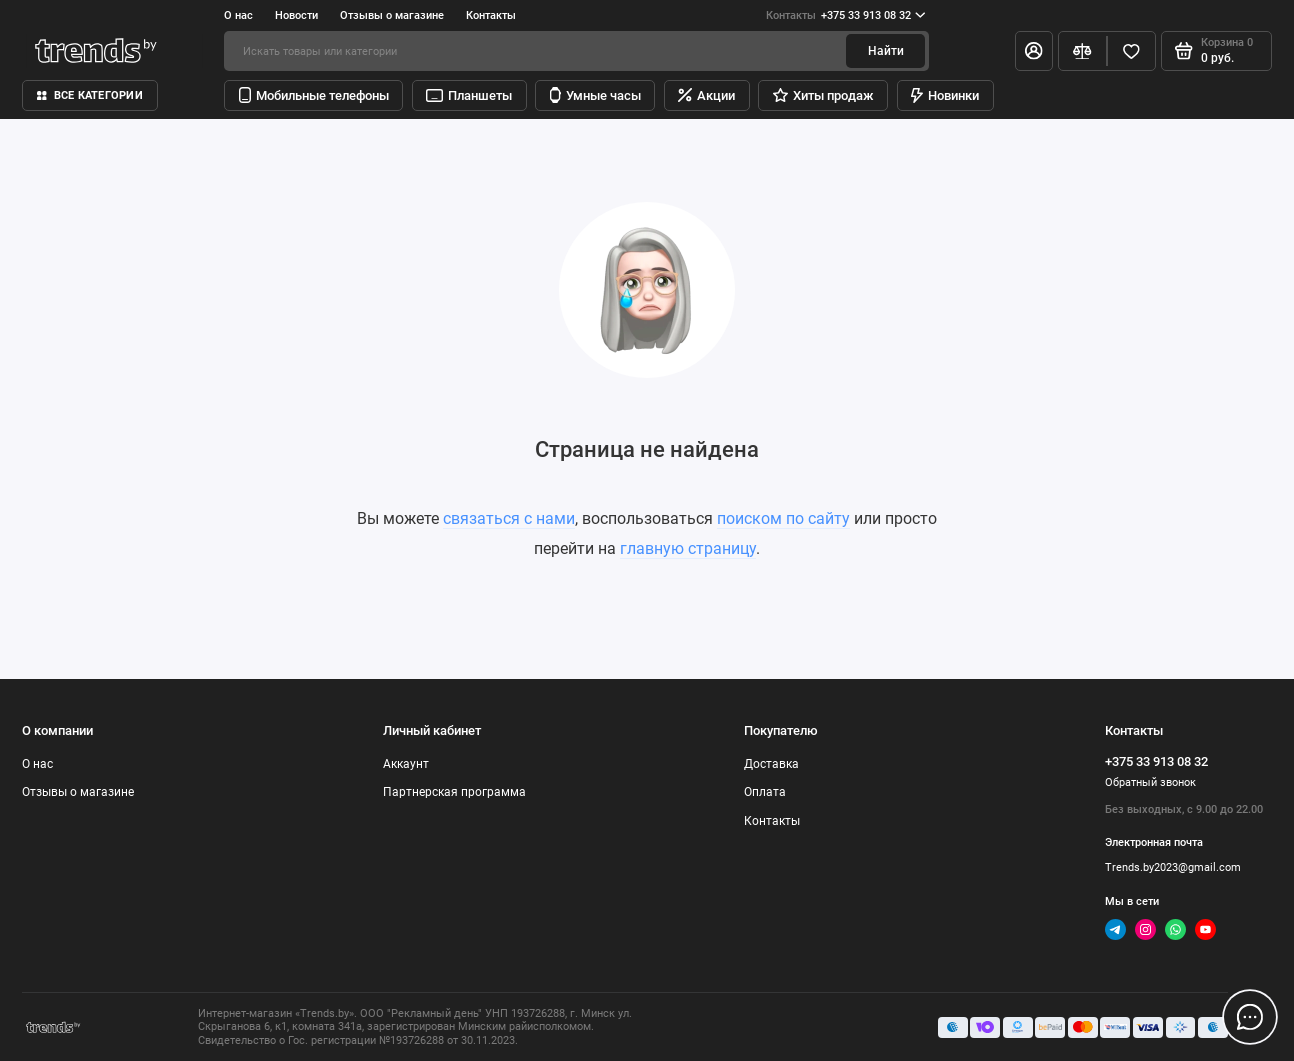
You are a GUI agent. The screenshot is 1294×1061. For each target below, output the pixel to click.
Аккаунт (406, 764)
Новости (296, 15)
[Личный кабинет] (1034, 51)
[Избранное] (1132, 51)
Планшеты (469, 95)
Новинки (945, 95)
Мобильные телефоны (314, 95)
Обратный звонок (1150, 782)
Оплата (765, 792)
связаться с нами (509, 518)
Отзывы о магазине (392, 15)
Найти (886, 51)
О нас (238, 15)
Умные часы (595, 95)
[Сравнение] (1083, 51)
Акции (706, 95)
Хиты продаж (823, 95)
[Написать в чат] (1250, 1017)
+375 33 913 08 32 (845, 15)
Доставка (771, 764)
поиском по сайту (783, 518)
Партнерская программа (454, 792)
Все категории (90, 95)
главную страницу (688, 548)
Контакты (491, 15)
